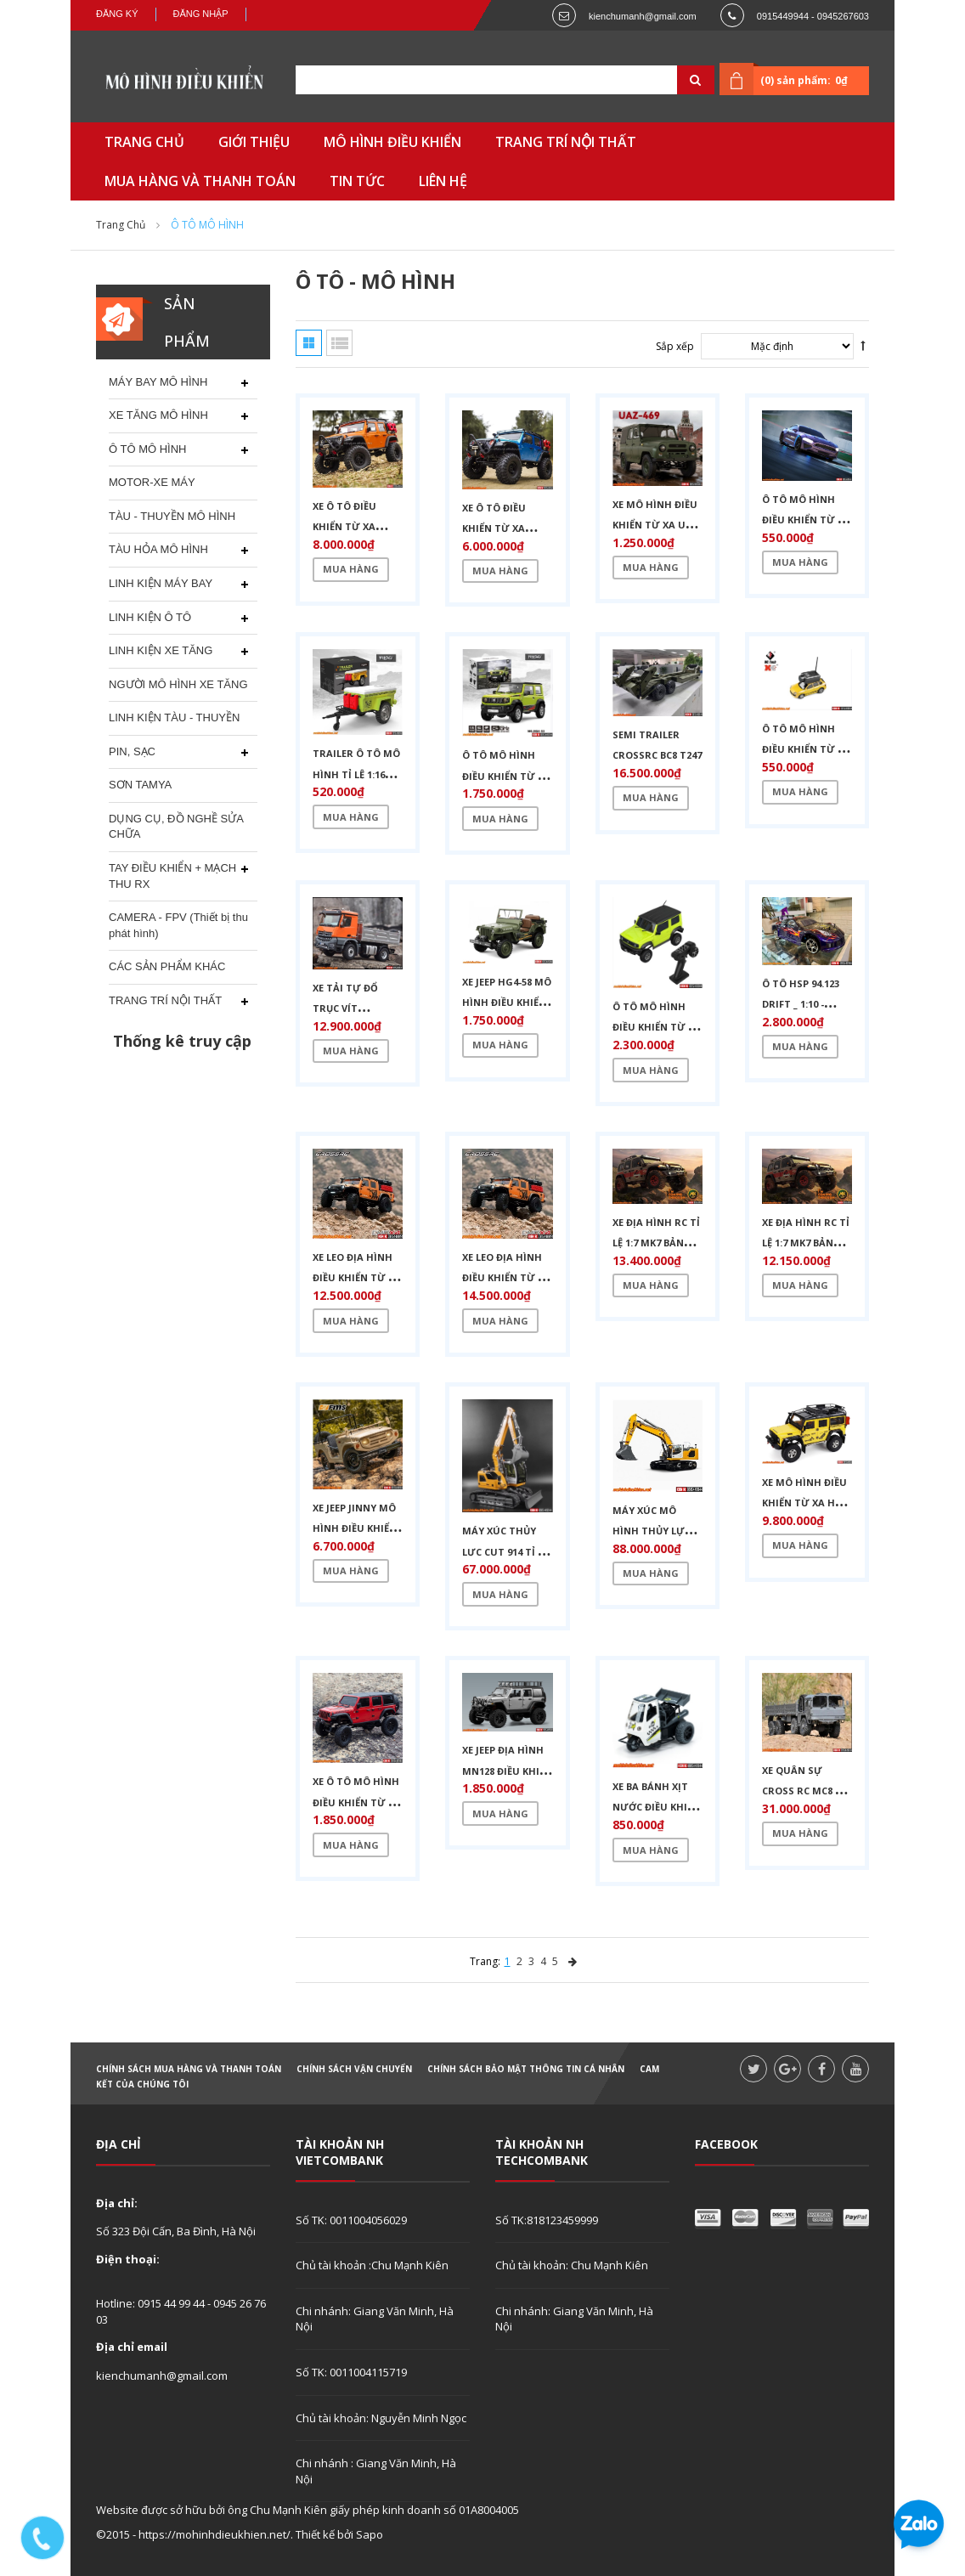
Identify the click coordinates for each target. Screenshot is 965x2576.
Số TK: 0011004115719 (351, 2372)
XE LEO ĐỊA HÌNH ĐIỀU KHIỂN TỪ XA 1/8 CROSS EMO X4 (506, 1278)
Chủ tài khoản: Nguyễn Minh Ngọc (381, 2418)
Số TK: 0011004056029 (351, 2220)
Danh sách (339, 343)
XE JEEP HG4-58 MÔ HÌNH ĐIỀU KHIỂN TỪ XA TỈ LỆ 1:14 (506, 1002)
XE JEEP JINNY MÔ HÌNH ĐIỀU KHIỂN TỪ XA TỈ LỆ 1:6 (355, 1528)
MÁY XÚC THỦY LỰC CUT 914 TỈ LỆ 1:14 (505, 1551)
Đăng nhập (201, 13)
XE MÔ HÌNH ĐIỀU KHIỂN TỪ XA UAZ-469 (657, 525)
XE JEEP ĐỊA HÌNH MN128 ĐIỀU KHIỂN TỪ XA (507, 1770)
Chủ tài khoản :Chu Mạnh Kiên (372, 2265)
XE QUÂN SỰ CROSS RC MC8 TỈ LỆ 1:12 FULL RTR (803, 1791)
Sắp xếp (675, 346)
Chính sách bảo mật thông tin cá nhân (525, 2069)
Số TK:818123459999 (546, 2220)
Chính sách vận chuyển (354, 2069)
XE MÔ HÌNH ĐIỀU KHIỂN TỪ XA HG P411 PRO (804, 1503)
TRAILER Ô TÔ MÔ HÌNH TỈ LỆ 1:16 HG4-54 (356, 774)
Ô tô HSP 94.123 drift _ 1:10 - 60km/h (800, 1004)
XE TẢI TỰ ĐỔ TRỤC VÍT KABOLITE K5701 (350, 1008)
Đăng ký (117, 13)
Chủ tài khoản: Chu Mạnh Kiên (571, 2265)
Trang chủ (120, 224)
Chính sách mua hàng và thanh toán (188, 2069)
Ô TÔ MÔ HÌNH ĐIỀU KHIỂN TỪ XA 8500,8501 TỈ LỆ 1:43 (806, 520)
